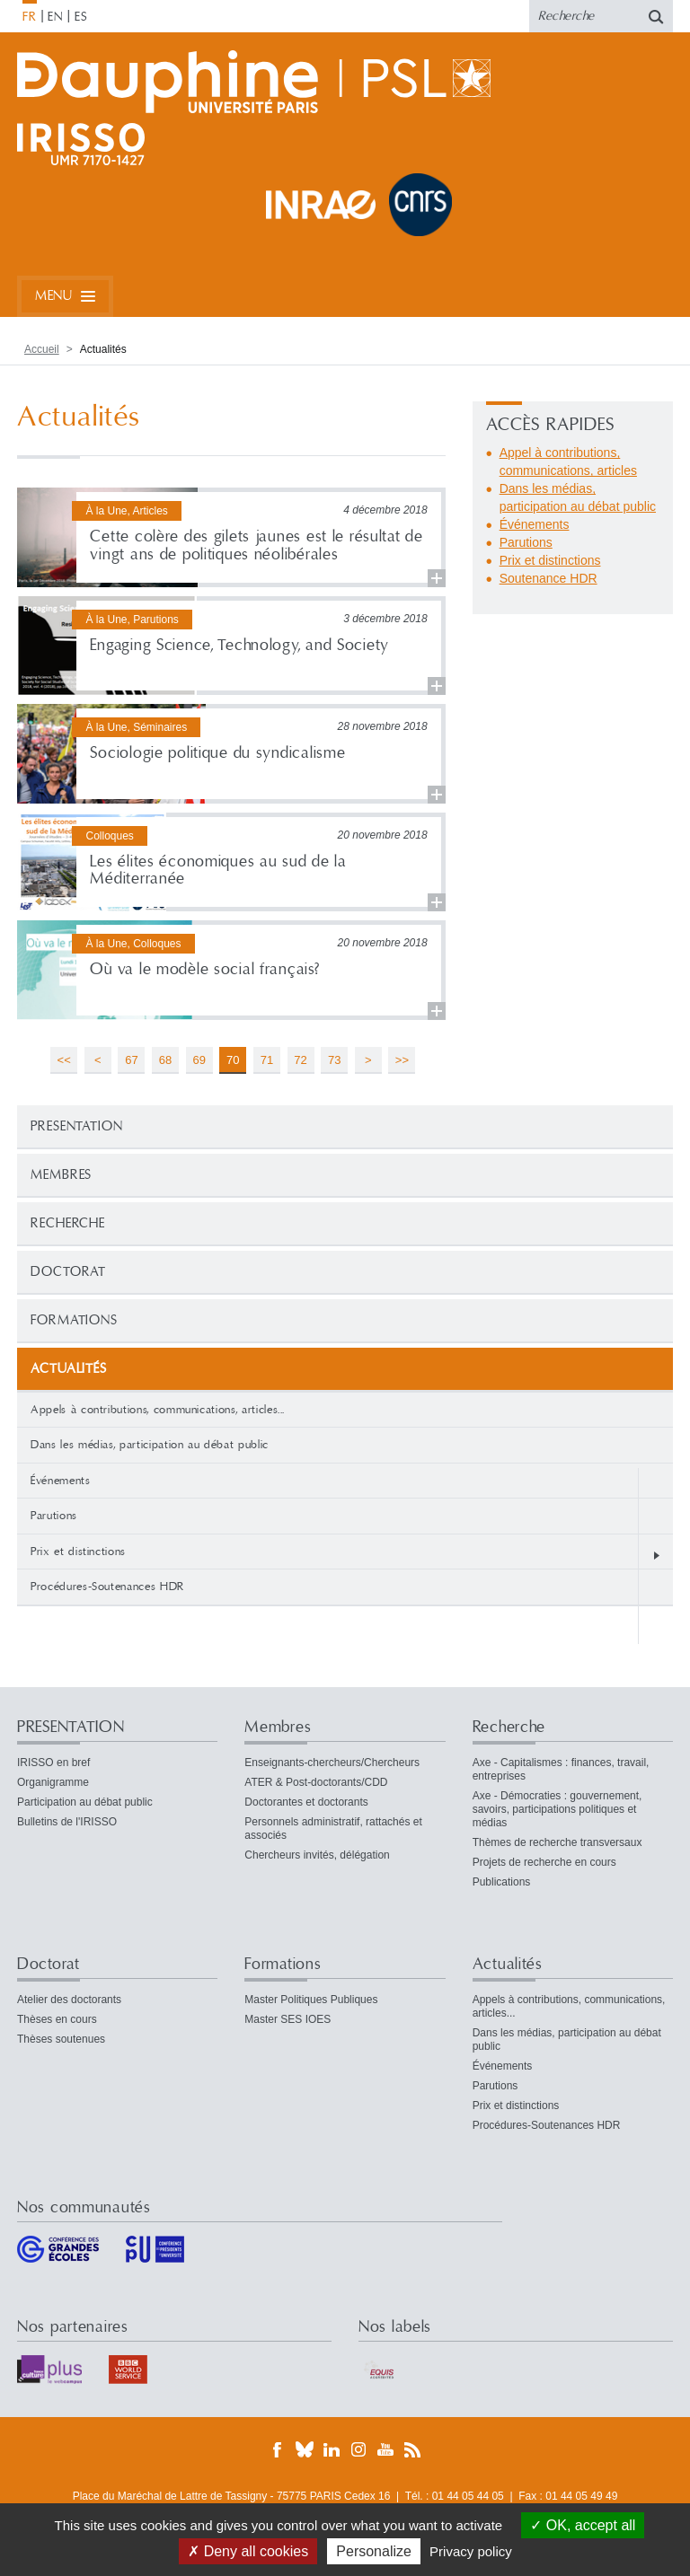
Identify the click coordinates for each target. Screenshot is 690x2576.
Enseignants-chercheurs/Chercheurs (332, 1762)
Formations (74, 1320)
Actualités (508, 1964)
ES (81, 17)
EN (55, 17)
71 (267, 1060)
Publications (502, 1882)
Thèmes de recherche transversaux (557, 1842)
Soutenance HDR (548, 578)
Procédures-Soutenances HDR (107, 1586)
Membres (61, 1174)
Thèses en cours (57, 2019)
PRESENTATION (77, 1126)
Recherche (68, 1223)
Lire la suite (231, 537)
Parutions (54, 1515)
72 (300, 1060)
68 (165, 1060)
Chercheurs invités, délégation (316, 1855)
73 (334, 1060)
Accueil (41, 349)
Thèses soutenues (61, 2039)
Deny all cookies (248, 2551)
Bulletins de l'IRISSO (67, 1822)
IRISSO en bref (53, 1762)
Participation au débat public (85, 1802)
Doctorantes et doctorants (305, 1802)
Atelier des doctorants (69, 1999)
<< (64, 1060)
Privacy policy (470, 2551)
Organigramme (53, 1782)
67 (131, 1060)
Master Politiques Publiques (310, 1999)
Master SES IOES (287, 2019)
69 (198, 1060)
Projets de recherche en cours (544, 1862)
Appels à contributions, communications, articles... (158, 1409)
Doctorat (68, 1271)
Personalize (373, 2551)
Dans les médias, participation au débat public (150, 1444)
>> (402, 1060)
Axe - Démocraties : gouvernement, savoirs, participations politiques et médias (557, 1809)
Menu (53, 295)
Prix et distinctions (78, 1551)
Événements (61, 1480)
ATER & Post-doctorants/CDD (315, 1782)
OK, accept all (582, 2525)
